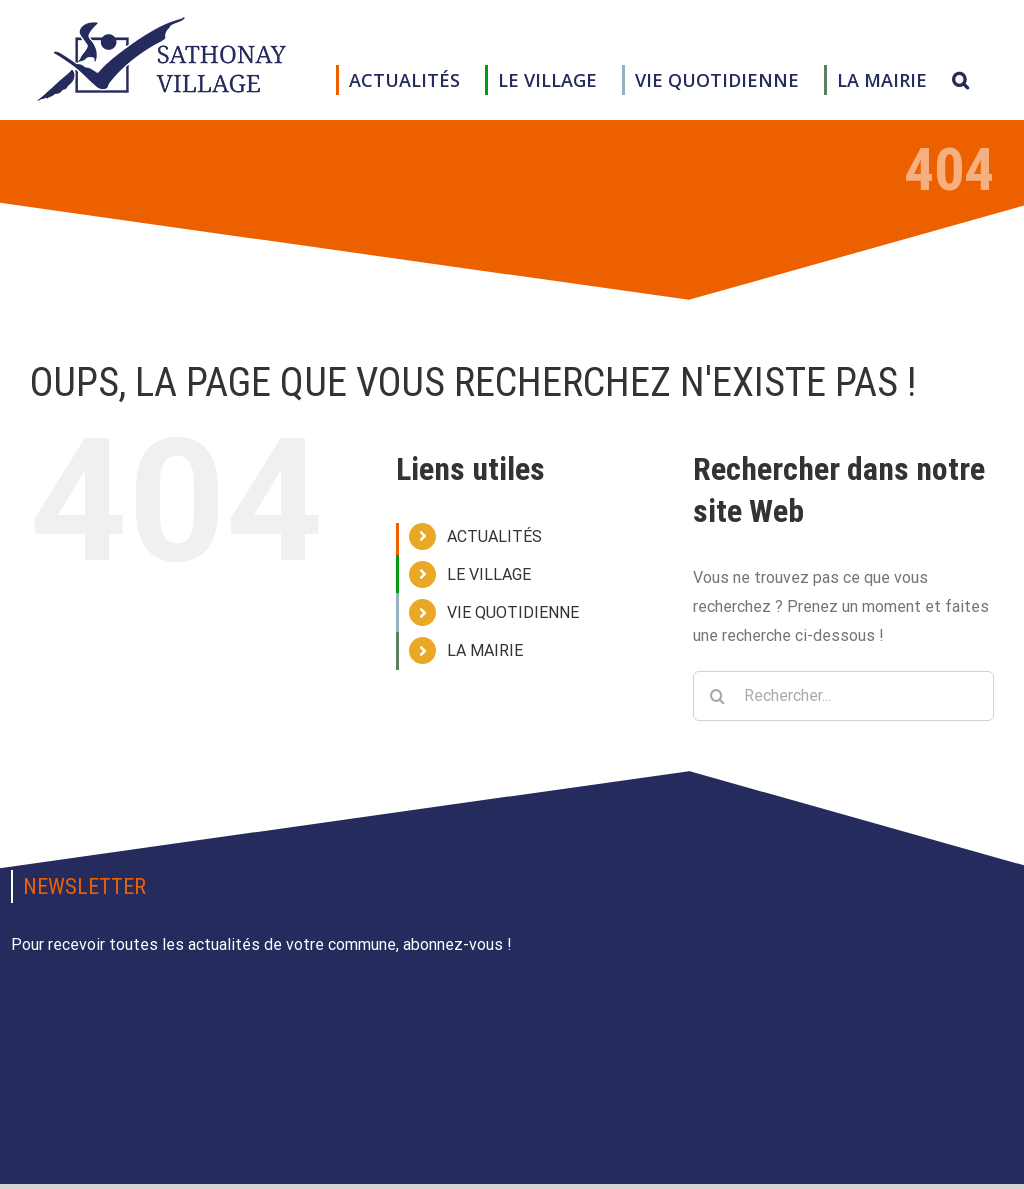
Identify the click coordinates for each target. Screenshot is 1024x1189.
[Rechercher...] (843, 696)
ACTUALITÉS (494, 536)
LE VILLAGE (489, 574)
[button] (960, 80)
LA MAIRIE (485, 650)
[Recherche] (718, 696)
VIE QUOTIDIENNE (513, 612)
